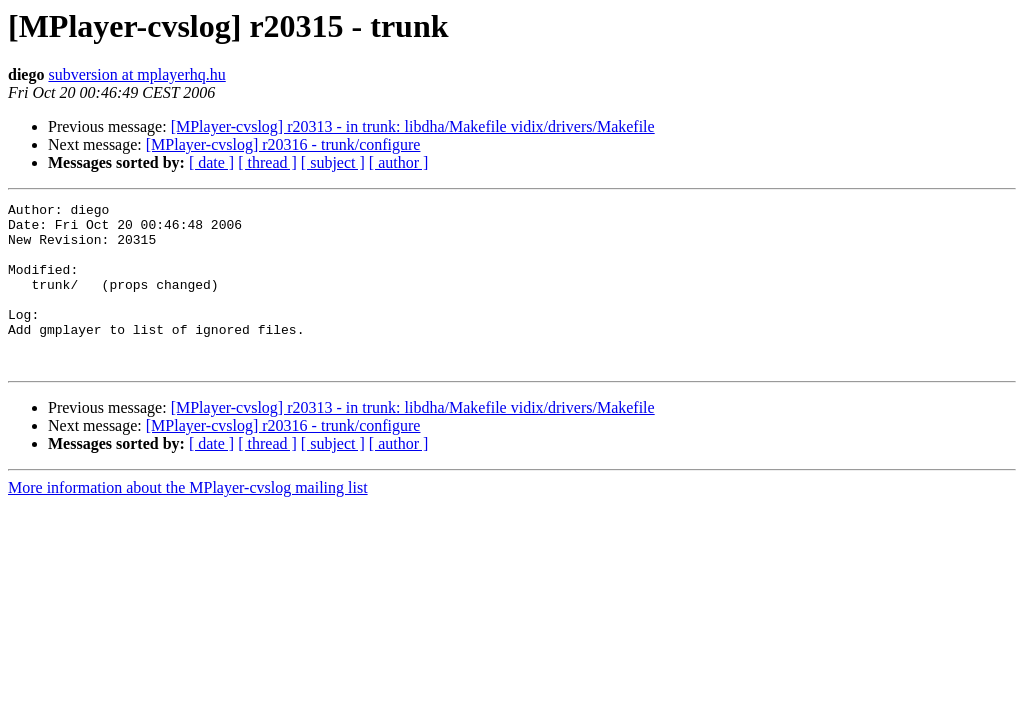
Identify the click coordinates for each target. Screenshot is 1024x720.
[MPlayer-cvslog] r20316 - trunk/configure (283, 144)
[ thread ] (267, 162)
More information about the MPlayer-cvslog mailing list (188, 520)
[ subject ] (333, 162)
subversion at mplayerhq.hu (136, 74)
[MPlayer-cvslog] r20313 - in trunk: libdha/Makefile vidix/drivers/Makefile (413, 126)
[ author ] (399, 162)
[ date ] (211, 162)
